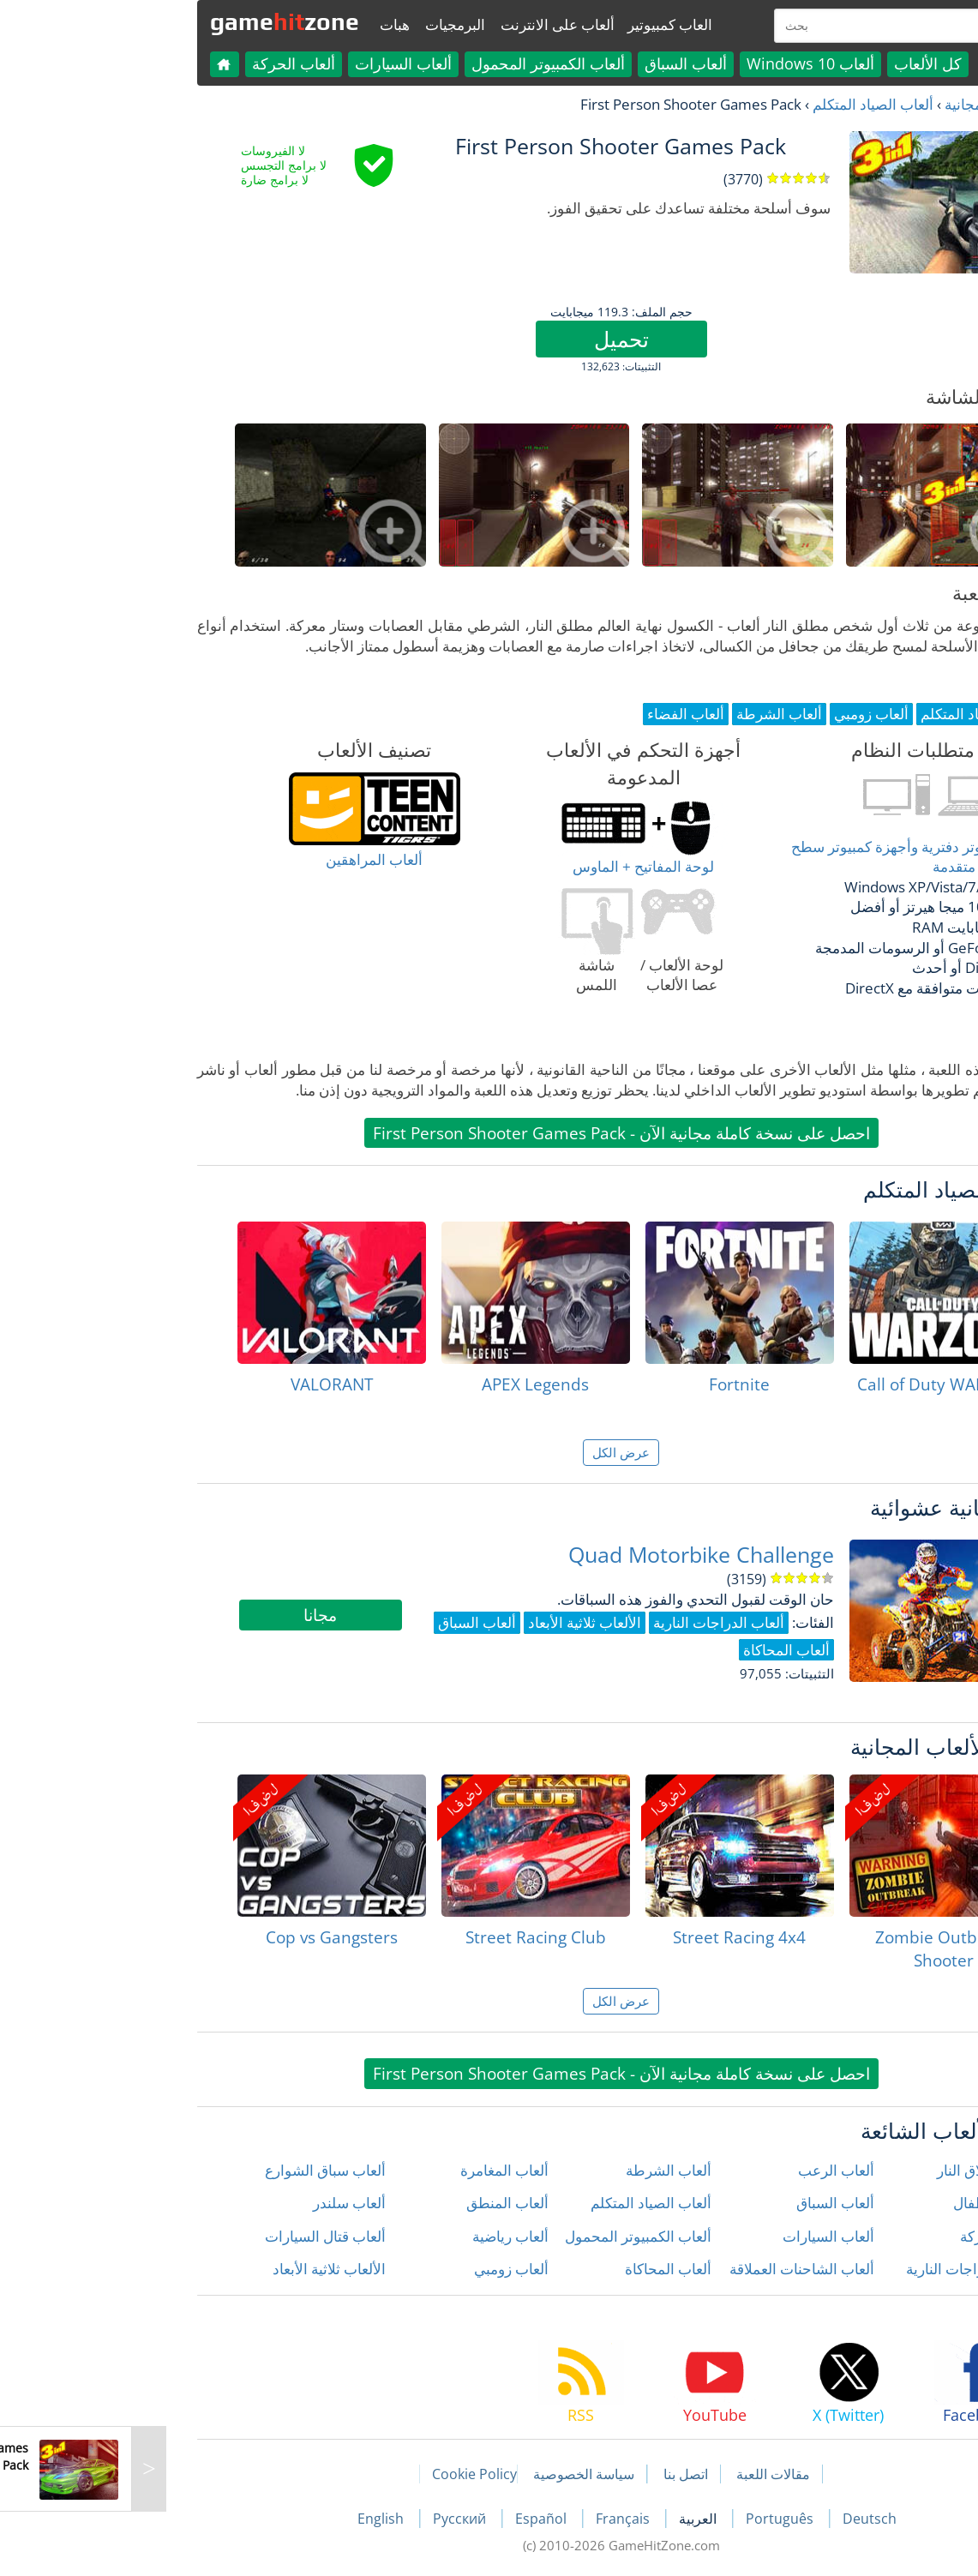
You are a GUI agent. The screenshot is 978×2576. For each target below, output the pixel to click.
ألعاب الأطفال (863, 2203)
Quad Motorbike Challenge (569, 1554)
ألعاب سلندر (217, 2203)
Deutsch (738, 2518)
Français (492, 2518)
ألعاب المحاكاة (536, 2269)
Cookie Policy (342, 2474)
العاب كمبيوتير (537, 24)
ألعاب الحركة (161, 63)
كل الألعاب (796, 63)
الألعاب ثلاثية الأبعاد (197, 2269)
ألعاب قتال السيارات (193, 2236)
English (250, 2518)
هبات (263, 24)
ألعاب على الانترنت (426, 24)
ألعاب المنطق (375, 2203)
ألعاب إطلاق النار (855, 2170)
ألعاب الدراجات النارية (839, 2269)
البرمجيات (323, 24)
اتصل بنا (553, 2474)
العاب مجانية (850, 104)
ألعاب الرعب (704, 2170)
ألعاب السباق (554, 63)
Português (649, 2518)
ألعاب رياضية (378, 2236)
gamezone (152, 21)
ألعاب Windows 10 (678, 63)
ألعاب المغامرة (372, 2170)
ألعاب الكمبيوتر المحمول (416, 63)
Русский (329, 2518)
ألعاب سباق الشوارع (193, 2170)
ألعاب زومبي (379, 2269)
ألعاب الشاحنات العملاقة (669, 2269)
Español (410, 2518)
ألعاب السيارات (271, 63)
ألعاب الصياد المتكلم (741, 104)
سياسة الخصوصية (451, 2474)
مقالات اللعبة (641, 2474)
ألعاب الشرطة (536, 2170)
